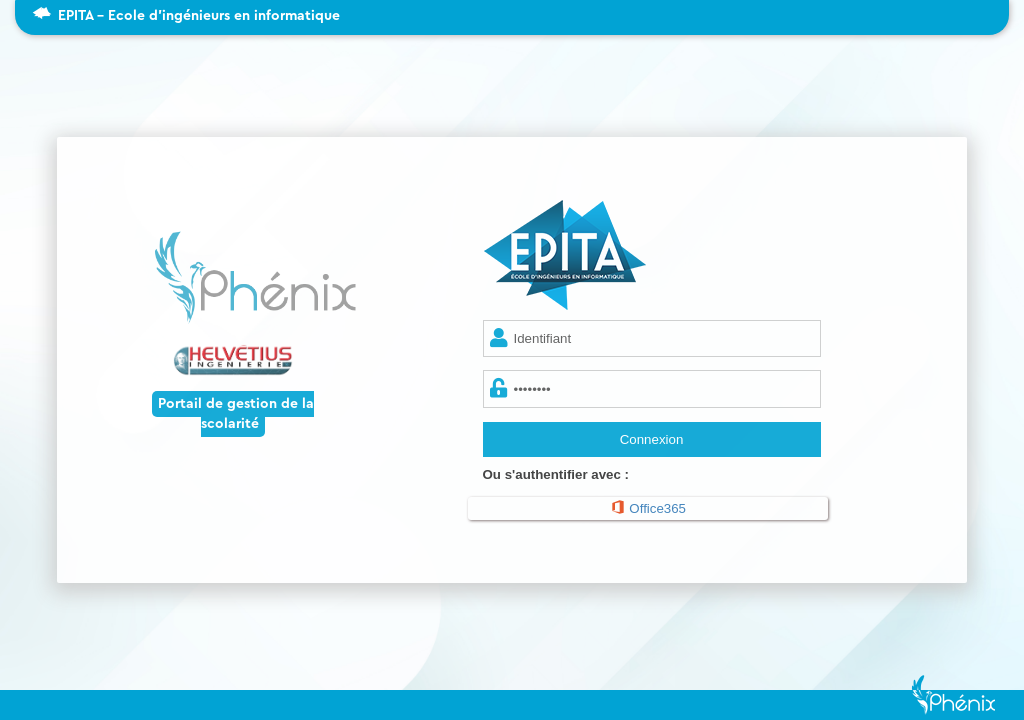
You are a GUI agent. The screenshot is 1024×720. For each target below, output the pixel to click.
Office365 (648, 507)
